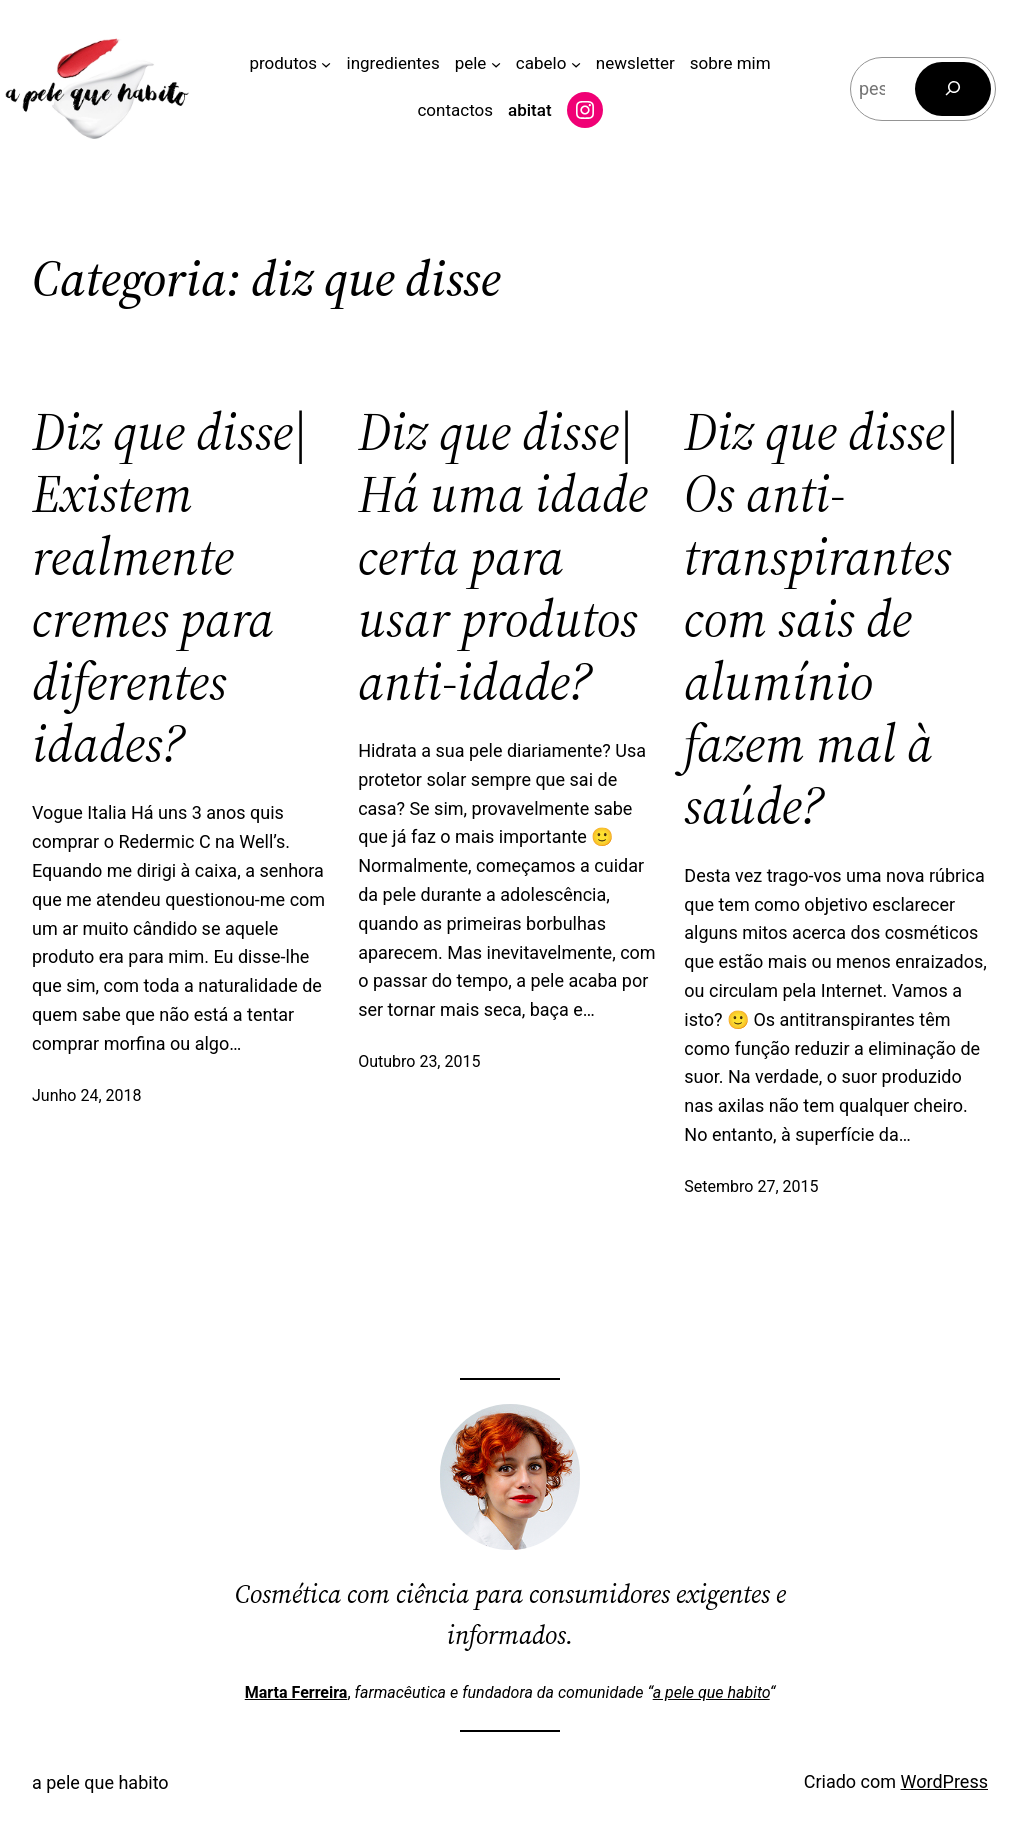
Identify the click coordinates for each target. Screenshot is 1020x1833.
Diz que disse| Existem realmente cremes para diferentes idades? (170, 588)
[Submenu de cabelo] (576, 63)
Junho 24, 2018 (86, 1095)
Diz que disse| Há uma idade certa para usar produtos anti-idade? (503, 557)
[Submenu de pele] (496, 63)
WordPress (944, 1781)
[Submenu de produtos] (326, 63)
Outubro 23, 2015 (419, 1061)
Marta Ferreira (296, 1692)
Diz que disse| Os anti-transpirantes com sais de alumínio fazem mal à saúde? (822, 619)
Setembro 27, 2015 (751, 1186)
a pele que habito (711, 1692)
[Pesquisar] (953, 89)
